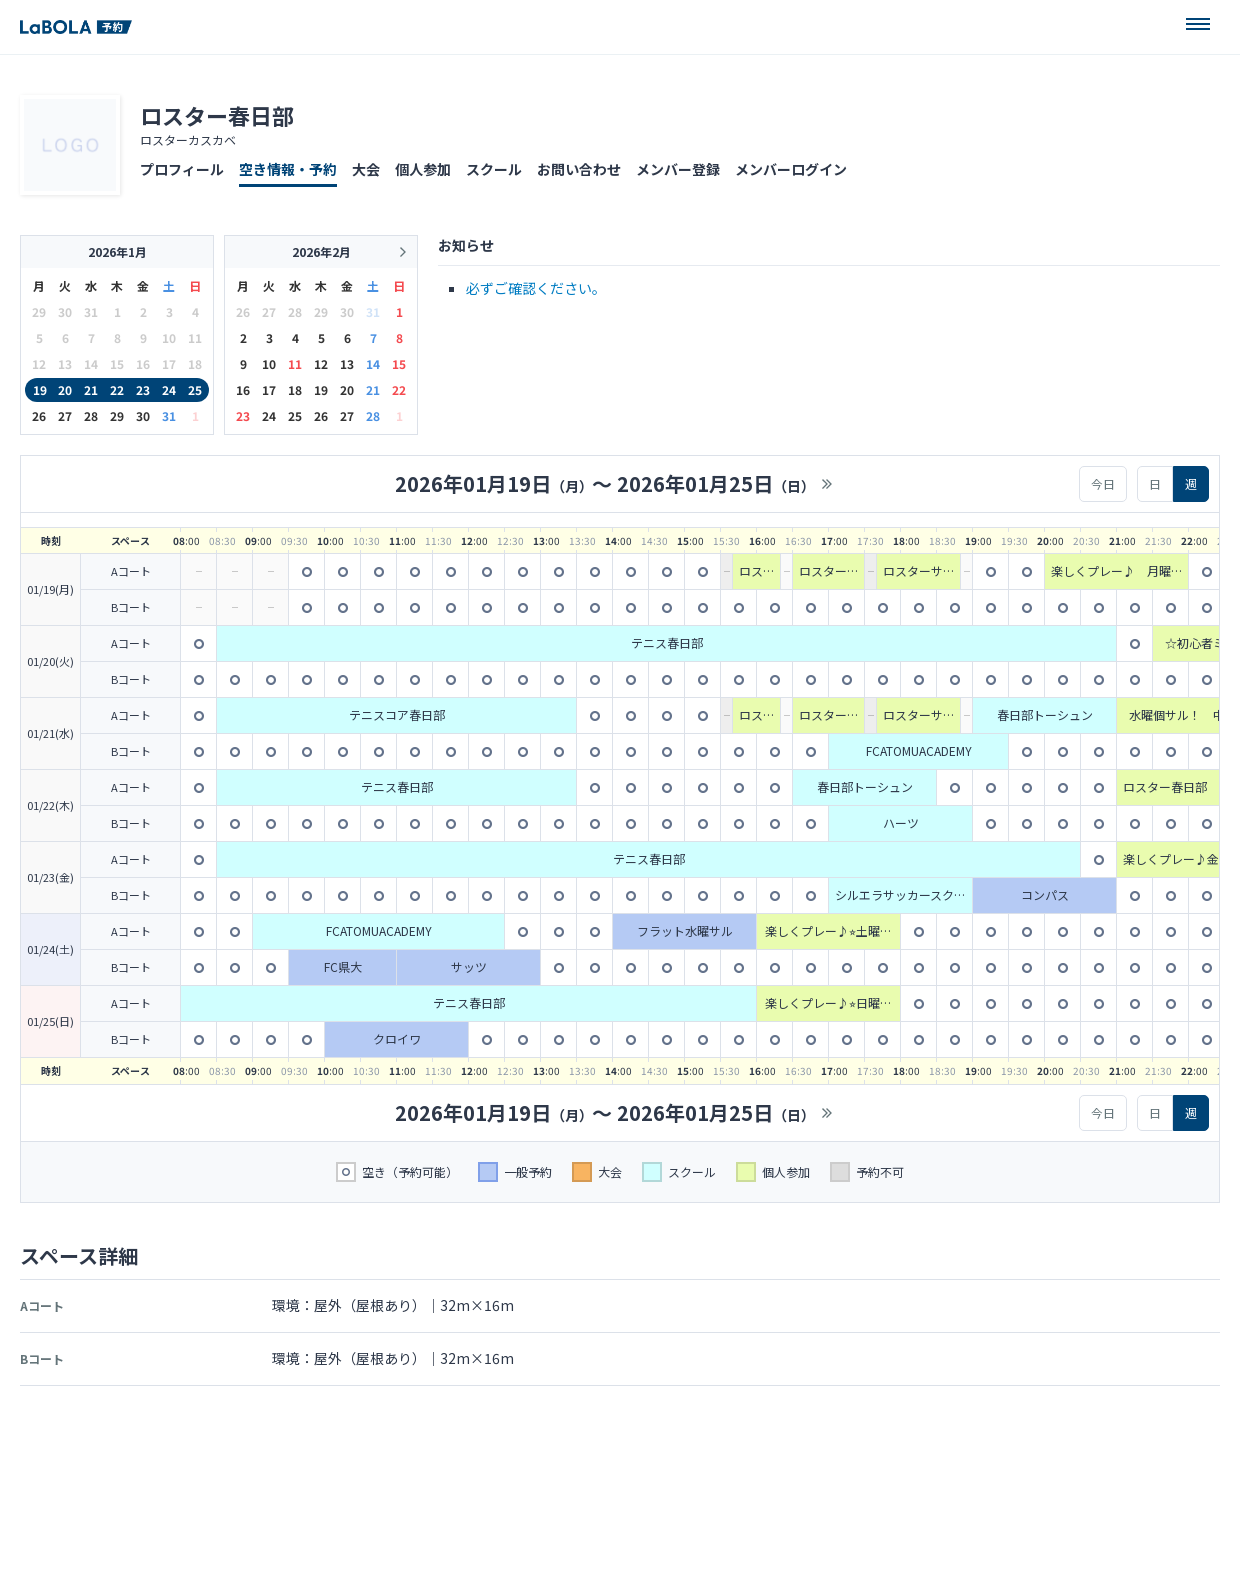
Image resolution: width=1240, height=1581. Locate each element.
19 (40, 389)
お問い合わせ (579, 169)
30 (143, 415)
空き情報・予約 (288, 169)
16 (243, 389)
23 (143, 389)
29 (117, 415)
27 (65, 415)
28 (91, 415)
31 (169, 415)
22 (117, 389)
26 (39, 415)
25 (195, 389)
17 (269, 389)
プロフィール (182, 169)
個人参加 (423, 169)
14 (373, 363)
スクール (494, 169)
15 (399, 363)
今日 (1103, 483)
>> (827, 484)
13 (347, 363)
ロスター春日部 (217, 115)
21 (91, 389)
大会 (366, 169)
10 (269, 363)
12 (321, 363)
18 (295, 389)
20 (65, 389)
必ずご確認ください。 (536, 288)
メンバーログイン (791, 169)
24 (169, 389)
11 (295, 363)
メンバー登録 (678, 169)
